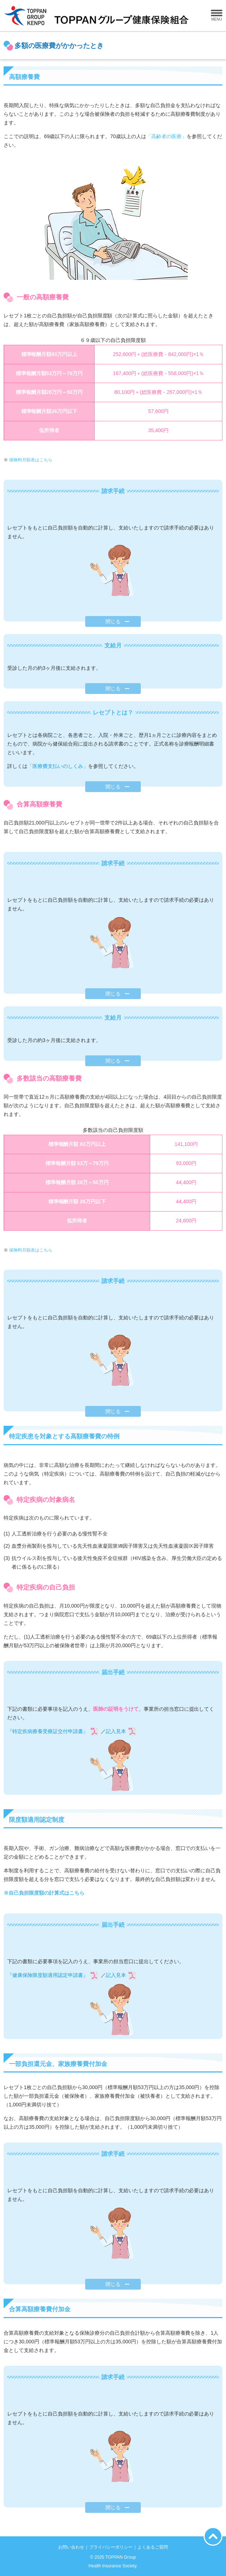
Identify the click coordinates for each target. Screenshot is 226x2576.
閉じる (113, 621)
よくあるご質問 (153, 2547)
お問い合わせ (71, 2547)
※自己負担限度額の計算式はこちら (44, 1893)
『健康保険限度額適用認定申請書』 (47, 1975)
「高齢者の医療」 (166, 136)
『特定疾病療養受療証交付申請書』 (47, 1731)
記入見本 (116, 1731)
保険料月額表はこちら (30, 459)
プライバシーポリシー (110, 2547)
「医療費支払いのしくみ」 (57, 766)
